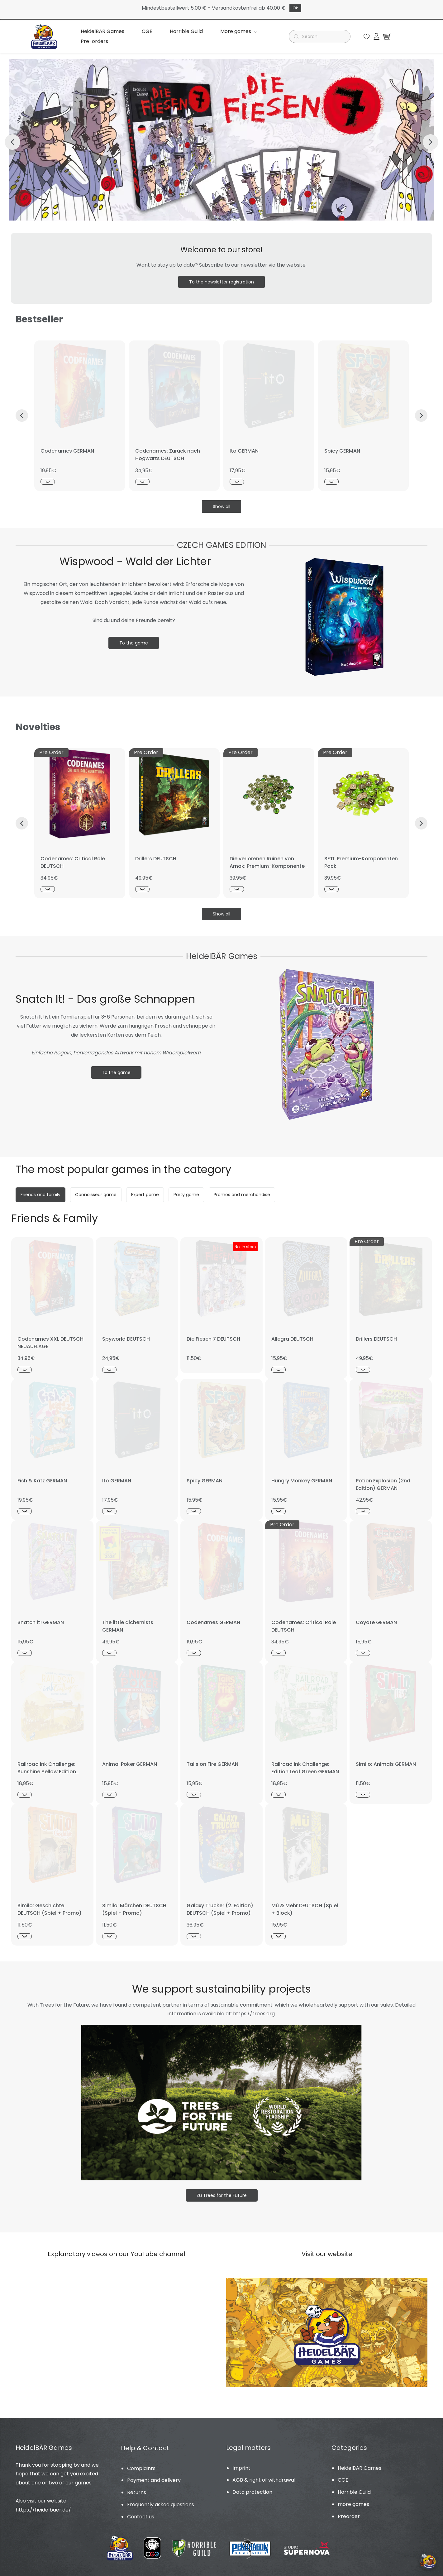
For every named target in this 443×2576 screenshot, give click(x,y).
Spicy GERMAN (342, 450)
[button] (366, 36)
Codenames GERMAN (67, 450)
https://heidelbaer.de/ (43, 2509)
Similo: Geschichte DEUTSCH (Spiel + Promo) (49, 1909)
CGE (343, 2479)
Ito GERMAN (244, 450)
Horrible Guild (354, 2492)
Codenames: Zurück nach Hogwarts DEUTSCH (167, 454)
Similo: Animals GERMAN (386, 1764)
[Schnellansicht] (48, 481)
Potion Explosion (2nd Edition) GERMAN (383, 1484)
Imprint (241, 2468)
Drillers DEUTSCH (155, 858)
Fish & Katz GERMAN (42, 1480)
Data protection (252, 2492)
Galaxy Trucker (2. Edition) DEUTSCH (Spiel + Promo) (220, 1909)
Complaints (141, 2468)
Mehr (229, 36)
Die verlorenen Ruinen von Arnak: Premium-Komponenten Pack (269, 866)
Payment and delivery (154, 2480)
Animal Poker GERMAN (129, 1764)
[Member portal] (376, 36)
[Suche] (322, 36)
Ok (295, 8)
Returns (136, 2492)
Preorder (349, 2516)
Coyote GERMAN (376, 1622)
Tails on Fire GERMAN (212, 1764)
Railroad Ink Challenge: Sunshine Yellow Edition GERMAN (46, 1772)
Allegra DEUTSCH (292, 1339)
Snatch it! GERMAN (40, 1622)
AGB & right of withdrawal (263, 2479)
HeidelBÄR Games (359, 2468)
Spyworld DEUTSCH (126, 1339)
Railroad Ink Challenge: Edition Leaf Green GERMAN (305, 1768)
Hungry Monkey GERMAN (301, 1480)
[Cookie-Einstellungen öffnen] (428, 2561)
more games (353, 2504)
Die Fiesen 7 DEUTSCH (213, 1339)
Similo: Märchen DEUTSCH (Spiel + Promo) (134, 1909)
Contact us (140, 2516)
